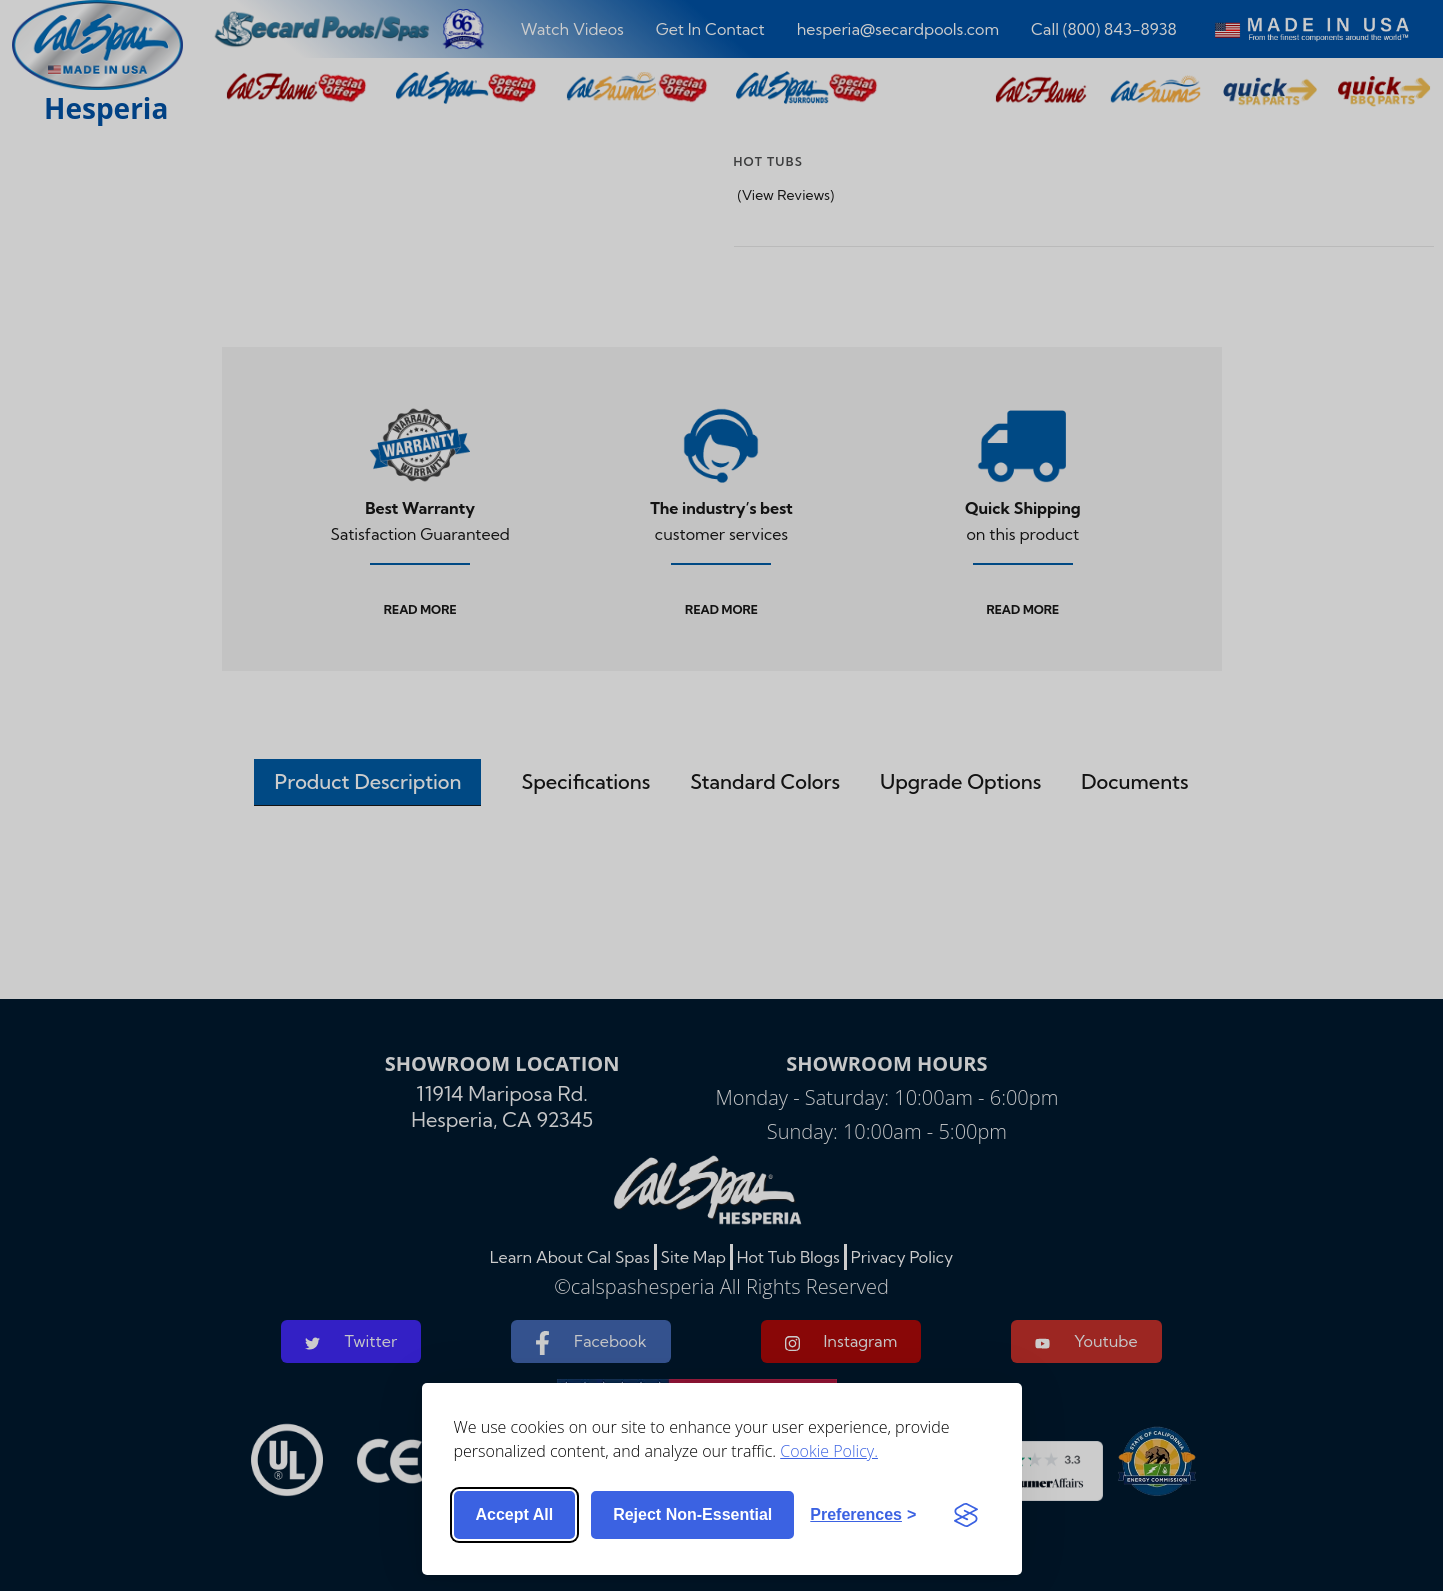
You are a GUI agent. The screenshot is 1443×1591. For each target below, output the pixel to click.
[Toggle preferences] (863, 1515)
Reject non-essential (692, 1514)
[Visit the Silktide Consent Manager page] (966, 1515)
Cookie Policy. (829, 1451)
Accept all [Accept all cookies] (515, 1514)
